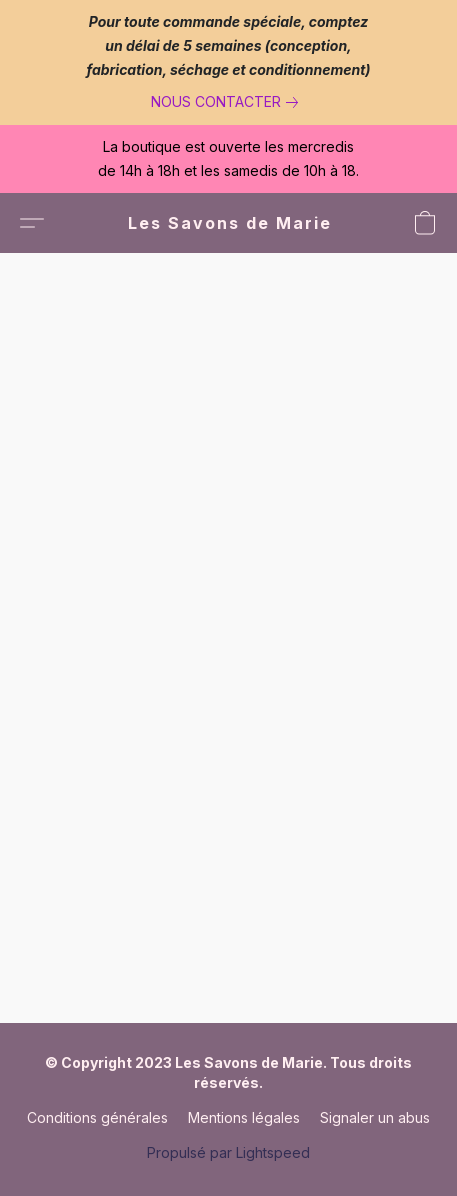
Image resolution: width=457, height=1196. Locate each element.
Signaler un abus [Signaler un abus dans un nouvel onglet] (375, 1117)
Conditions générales (97, 1117)
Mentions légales (244, 1117)
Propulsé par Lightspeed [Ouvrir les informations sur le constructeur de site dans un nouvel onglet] (228, 1152)
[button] (229, 223)
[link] (228, 102)
